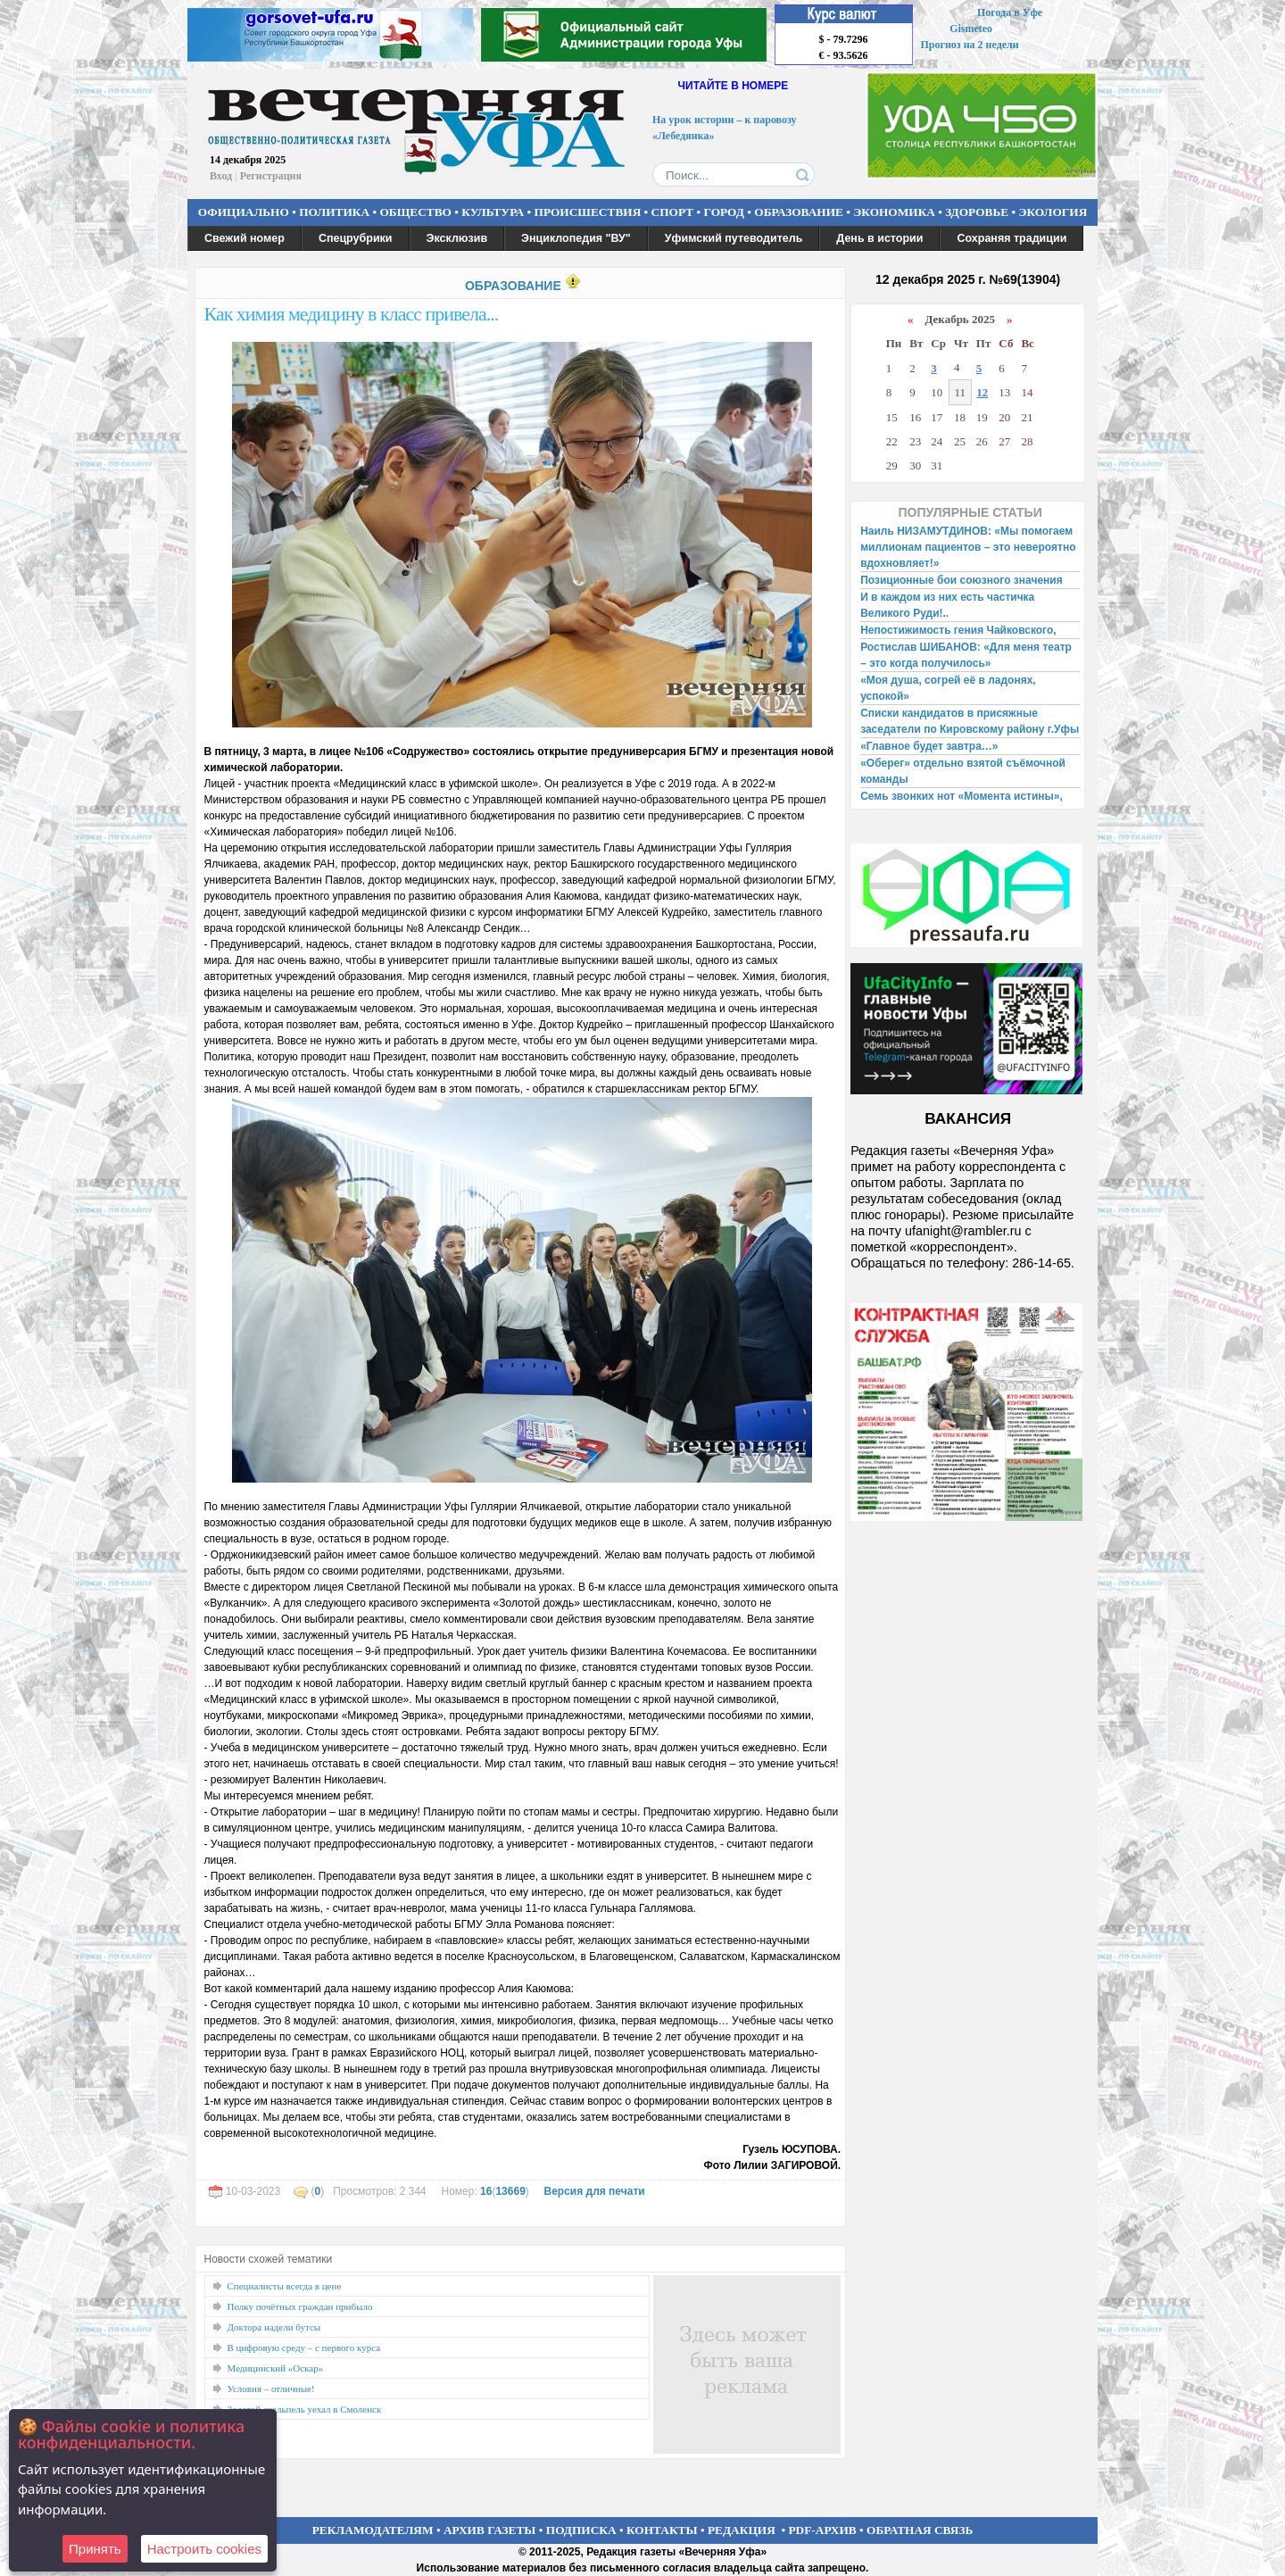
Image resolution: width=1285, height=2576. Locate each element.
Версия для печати (593, 2191)
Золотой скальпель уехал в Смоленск (305, 2409)
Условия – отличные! (271, 2388)
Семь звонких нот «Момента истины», (961, 796)
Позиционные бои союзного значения (961, 580)
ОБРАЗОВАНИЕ (798, 212)
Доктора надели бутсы (274, 2327)
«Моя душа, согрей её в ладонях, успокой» (948, 688)
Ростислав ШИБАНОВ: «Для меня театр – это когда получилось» (966, 655)
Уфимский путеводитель (734, 238)
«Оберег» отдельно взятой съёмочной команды (962, 771)
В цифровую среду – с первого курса (304, 2347)
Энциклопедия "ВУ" (576, 238)
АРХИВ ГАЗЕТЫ (490, 2530)
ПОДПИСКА (581, 2530)
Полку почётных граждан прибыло (300, 2306)
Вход (221, 176)
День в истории (879, 238)
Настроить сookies (204, 2548)
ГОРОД (724, 212)
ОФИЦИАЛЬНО (243, 212)
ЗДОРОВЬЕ (976, 212)
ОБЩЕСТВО (415, 212)
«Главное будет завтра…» (929, 746)
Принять (95, 2548)
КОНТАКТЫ (662, 2530)
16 (486, 2191)
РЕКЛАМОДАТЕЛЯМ (373, 2530)
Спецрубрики (356, 238)
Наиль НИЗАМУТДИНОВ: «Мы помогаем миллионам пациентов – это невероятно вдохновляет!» (967, 547)
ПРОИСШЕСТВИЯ (588, 212)
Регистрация (271, 176)
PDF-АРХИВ (822, 2530)
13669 (510, 2191)
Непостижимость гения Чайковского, (958, 630)
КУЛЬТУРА (492, 212)
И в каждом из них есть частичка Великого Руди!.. (947, 605)
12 (982, 392)
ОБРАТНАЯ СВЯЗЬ (919, 2530)
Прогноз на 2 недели (970, 44)
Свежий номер (244, 238)
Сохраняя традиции (1011, 238)
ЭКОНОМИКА (894, 212)
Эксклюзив (457, 238)
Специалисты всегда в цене (285, 2286)
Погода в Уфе (1009, 12)
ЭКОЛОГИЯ (1052, 212)
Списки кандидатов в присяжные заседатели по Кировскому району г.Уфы (969, 721)
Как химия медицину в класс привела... (351, 314)
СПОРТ (672, 212)
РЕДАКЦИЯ (741, 2530)
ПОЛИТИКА (334, 212)
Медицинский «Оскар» (276, 2368)
